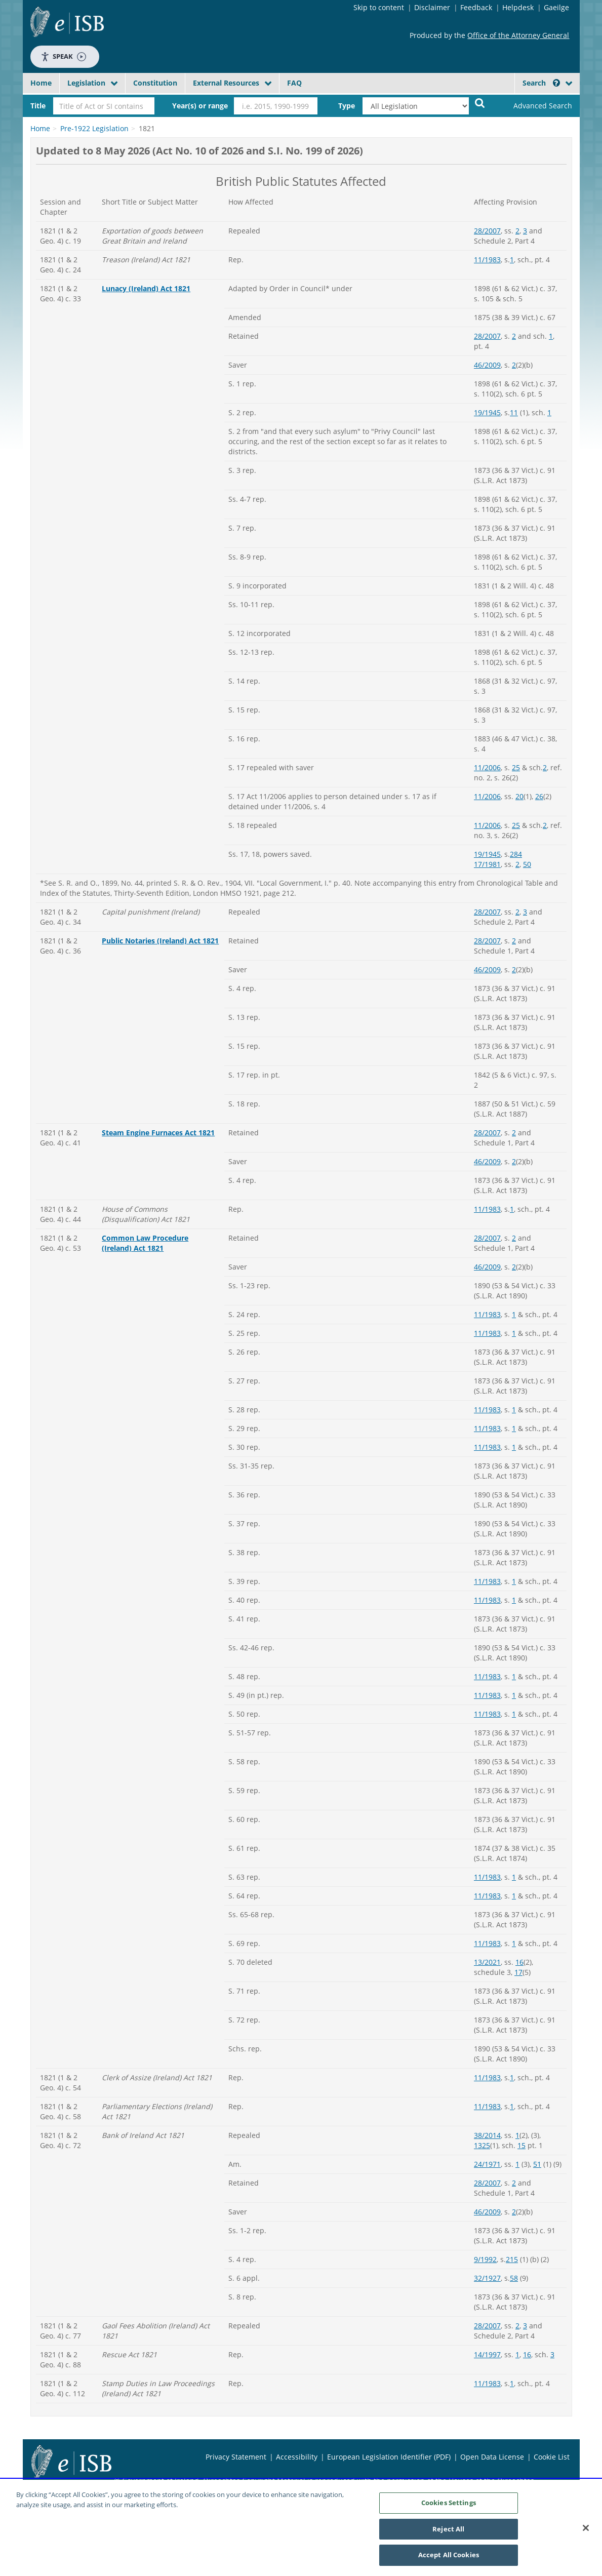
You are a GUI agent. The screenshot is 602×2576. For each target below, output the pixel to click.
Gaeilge (556, 7)
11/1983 (487, 259)
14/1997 (487, 2354)
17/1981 (487, 864)
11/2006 (487, 767)
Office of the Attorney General (518, 35)
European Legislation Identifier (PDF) (389, 2457)
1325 (482, 2145)
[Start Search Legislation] (480, 102)
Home (41, 83)
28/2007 (487, 230)
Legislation (86, 83)
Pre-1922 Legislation (94, 128)
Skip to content (378, 7)
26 (539, 796)
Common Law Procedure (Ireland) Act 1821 (145, 1243)
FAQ (294, 83)
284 (516, 854)
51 (537, 2164)
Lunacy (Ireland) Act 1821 (146, 288)
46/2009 (487, 365)
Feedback (476, 7)
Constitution (155, 83)
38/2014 (487, 2135)
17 (518, 1972)
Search (541, 83)
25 (516, 767)
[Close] (586, 2531)
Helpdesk (518, 7)
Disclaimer (432, 7)
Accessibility (296, 2457)
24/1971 (487, 2164)
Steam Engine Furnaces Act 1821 (158, 1132)
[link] (534, 105)
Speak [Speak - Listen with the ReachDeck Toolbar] (63, 56)
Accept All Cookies (448, 2558)
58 (514, 2278)
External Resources (226, 83)
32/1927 (487, 2278)
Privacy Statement (236, 2457)
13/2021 (487, 1962)
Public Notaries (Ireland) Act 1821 (160, 940)
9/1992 (485, 2259)
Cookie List (552, 2457)
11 (514, 412)
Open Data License (492, 2457)
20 (519, 796)
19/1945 (487, 412)
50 (527, 864)
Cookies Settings (448, 2506)
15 (521, 2145)
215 (512, 2259)
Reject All (448, 2532)
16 (519, 1962)
